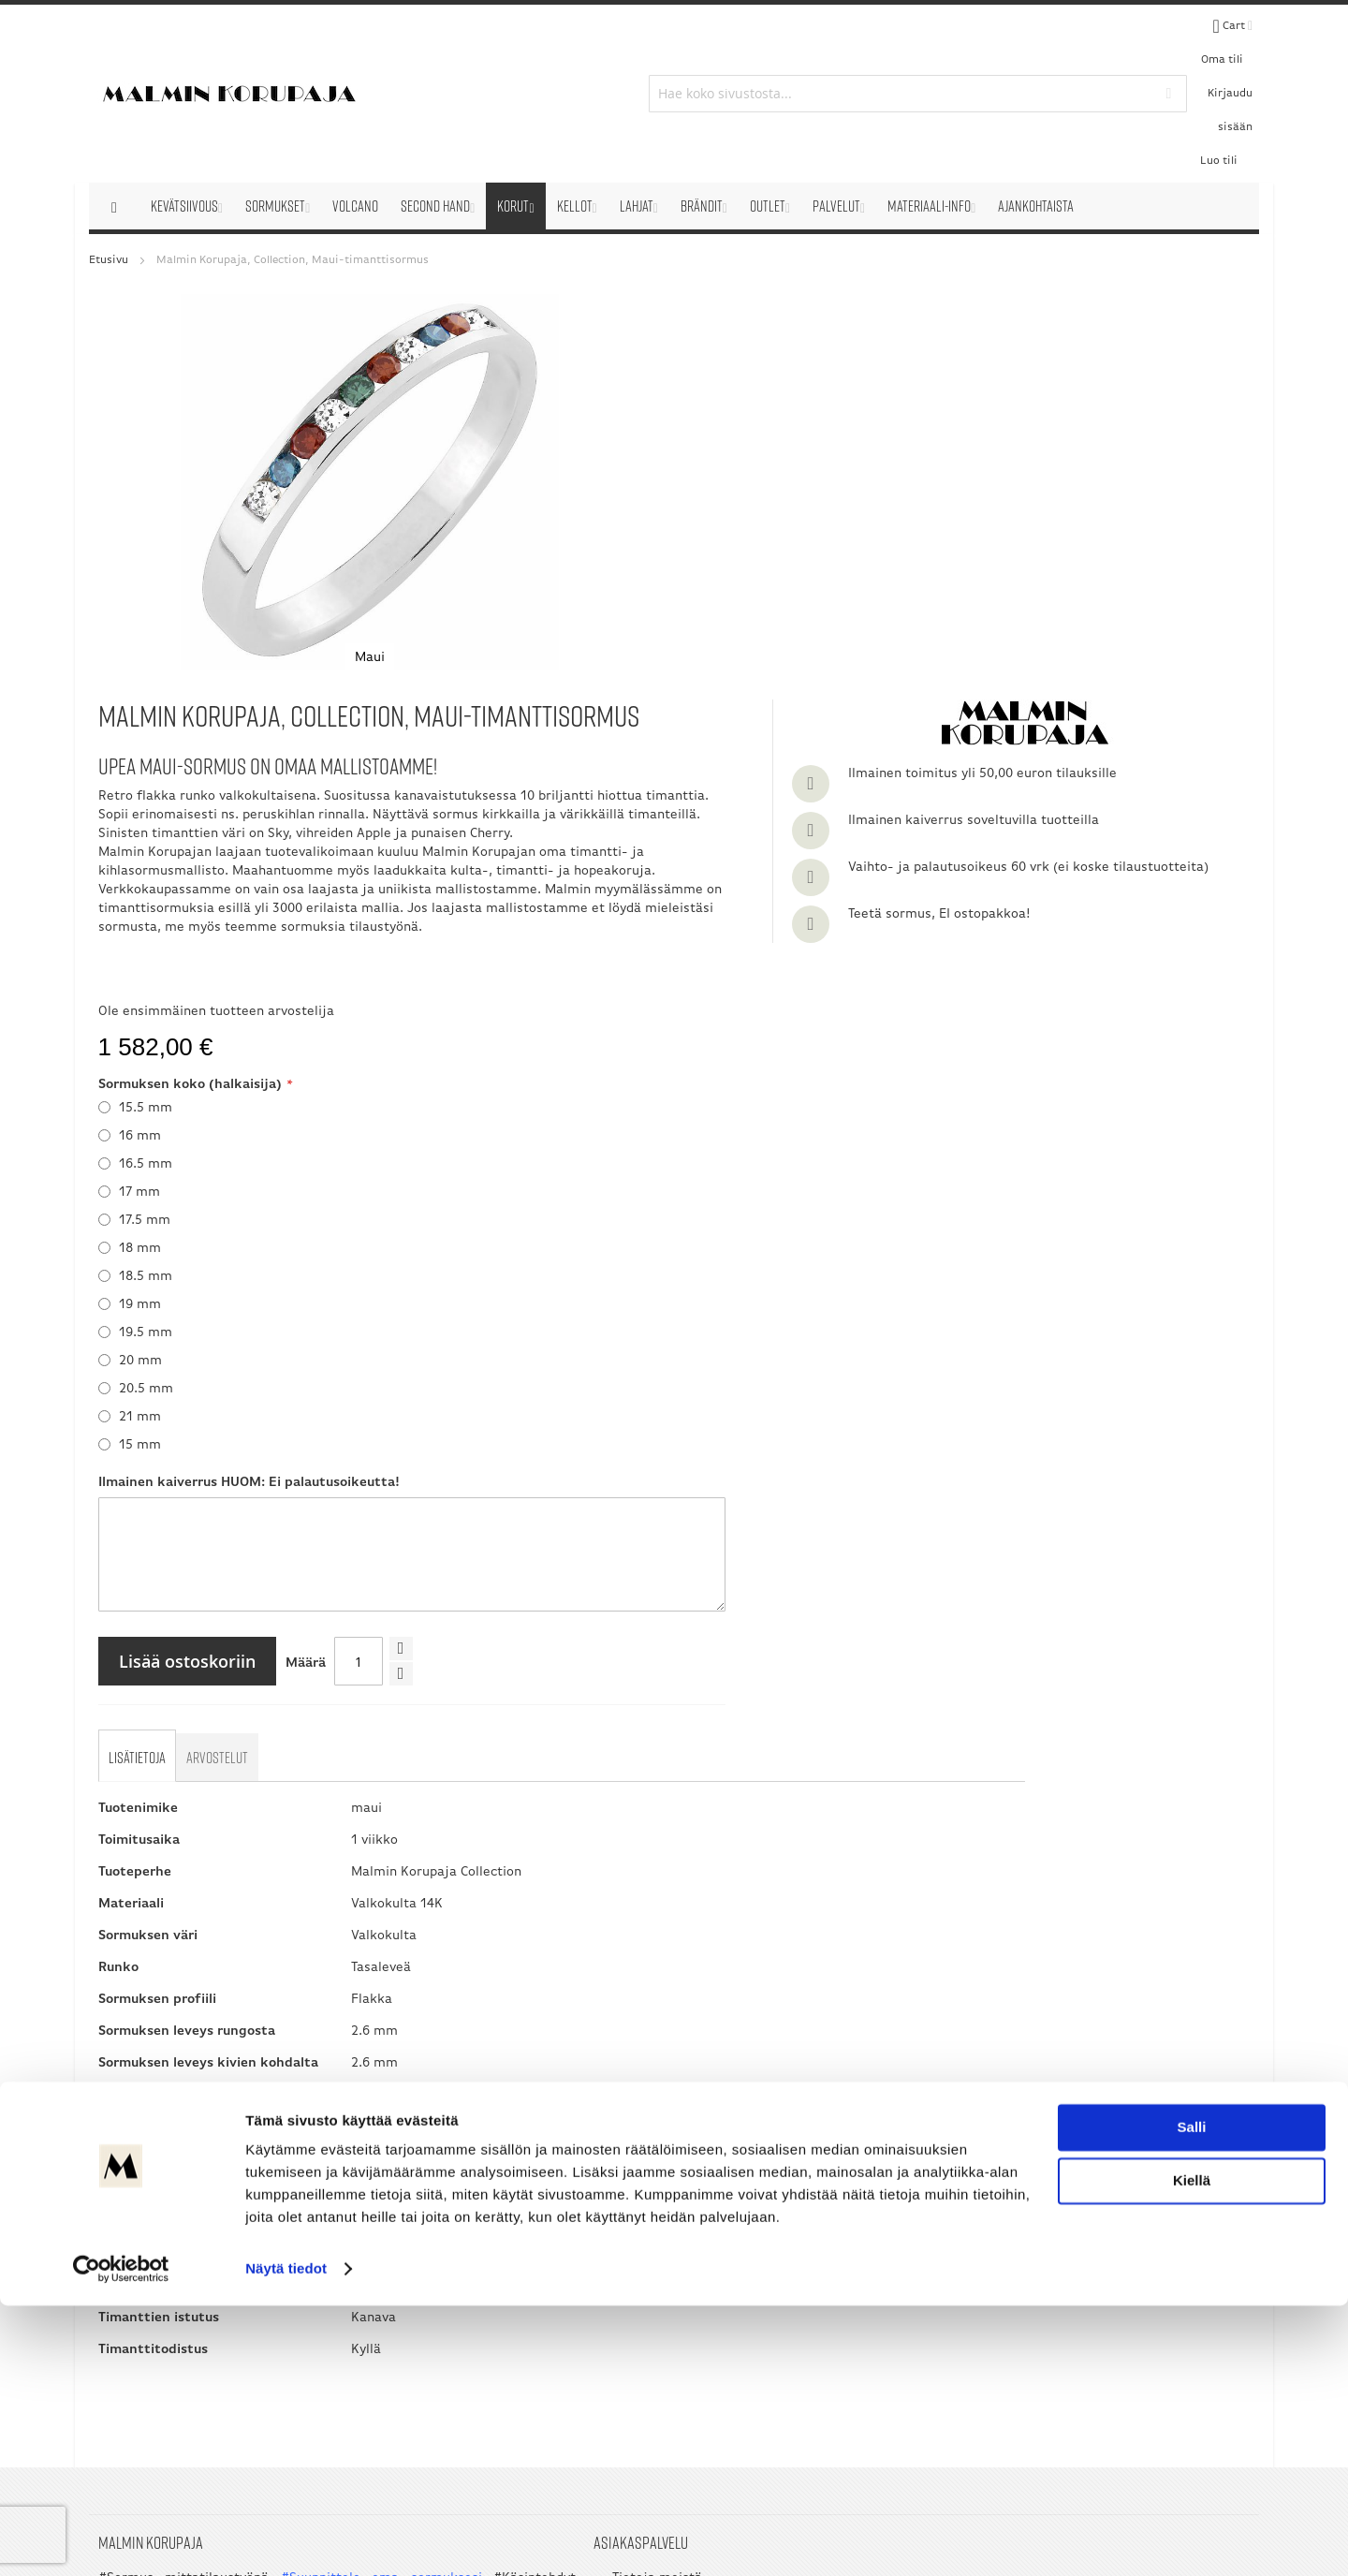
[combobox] (674, 39)
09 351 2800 (842, 2265)
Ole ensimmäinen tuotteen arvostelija (608, 595)
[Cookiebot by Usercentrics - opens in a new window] (121, 2539)
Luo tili (1178, 39)
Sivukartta (444, 2315)
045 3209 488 (879, 2283)
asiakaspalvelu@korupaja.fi (828, 2311)
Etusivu (108, 151)
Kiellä (1191, 2451)
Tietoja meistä (457, 2171)
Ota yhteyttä (451, 2274)
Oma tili (1032, 39)
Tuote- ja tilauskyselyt (481, 2253)
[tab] (140, 1345)
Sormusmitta (452, 2295)
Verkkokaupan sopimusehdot (501, 2192)
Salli (1192, 2398)
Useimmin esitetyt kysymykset (507, 2233)
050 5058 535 (1138, 2246)
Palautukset (449, 2212)
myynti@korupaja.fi (804, 2349)
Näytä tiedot (286, 2539)
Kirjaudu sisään (1106, 39)
